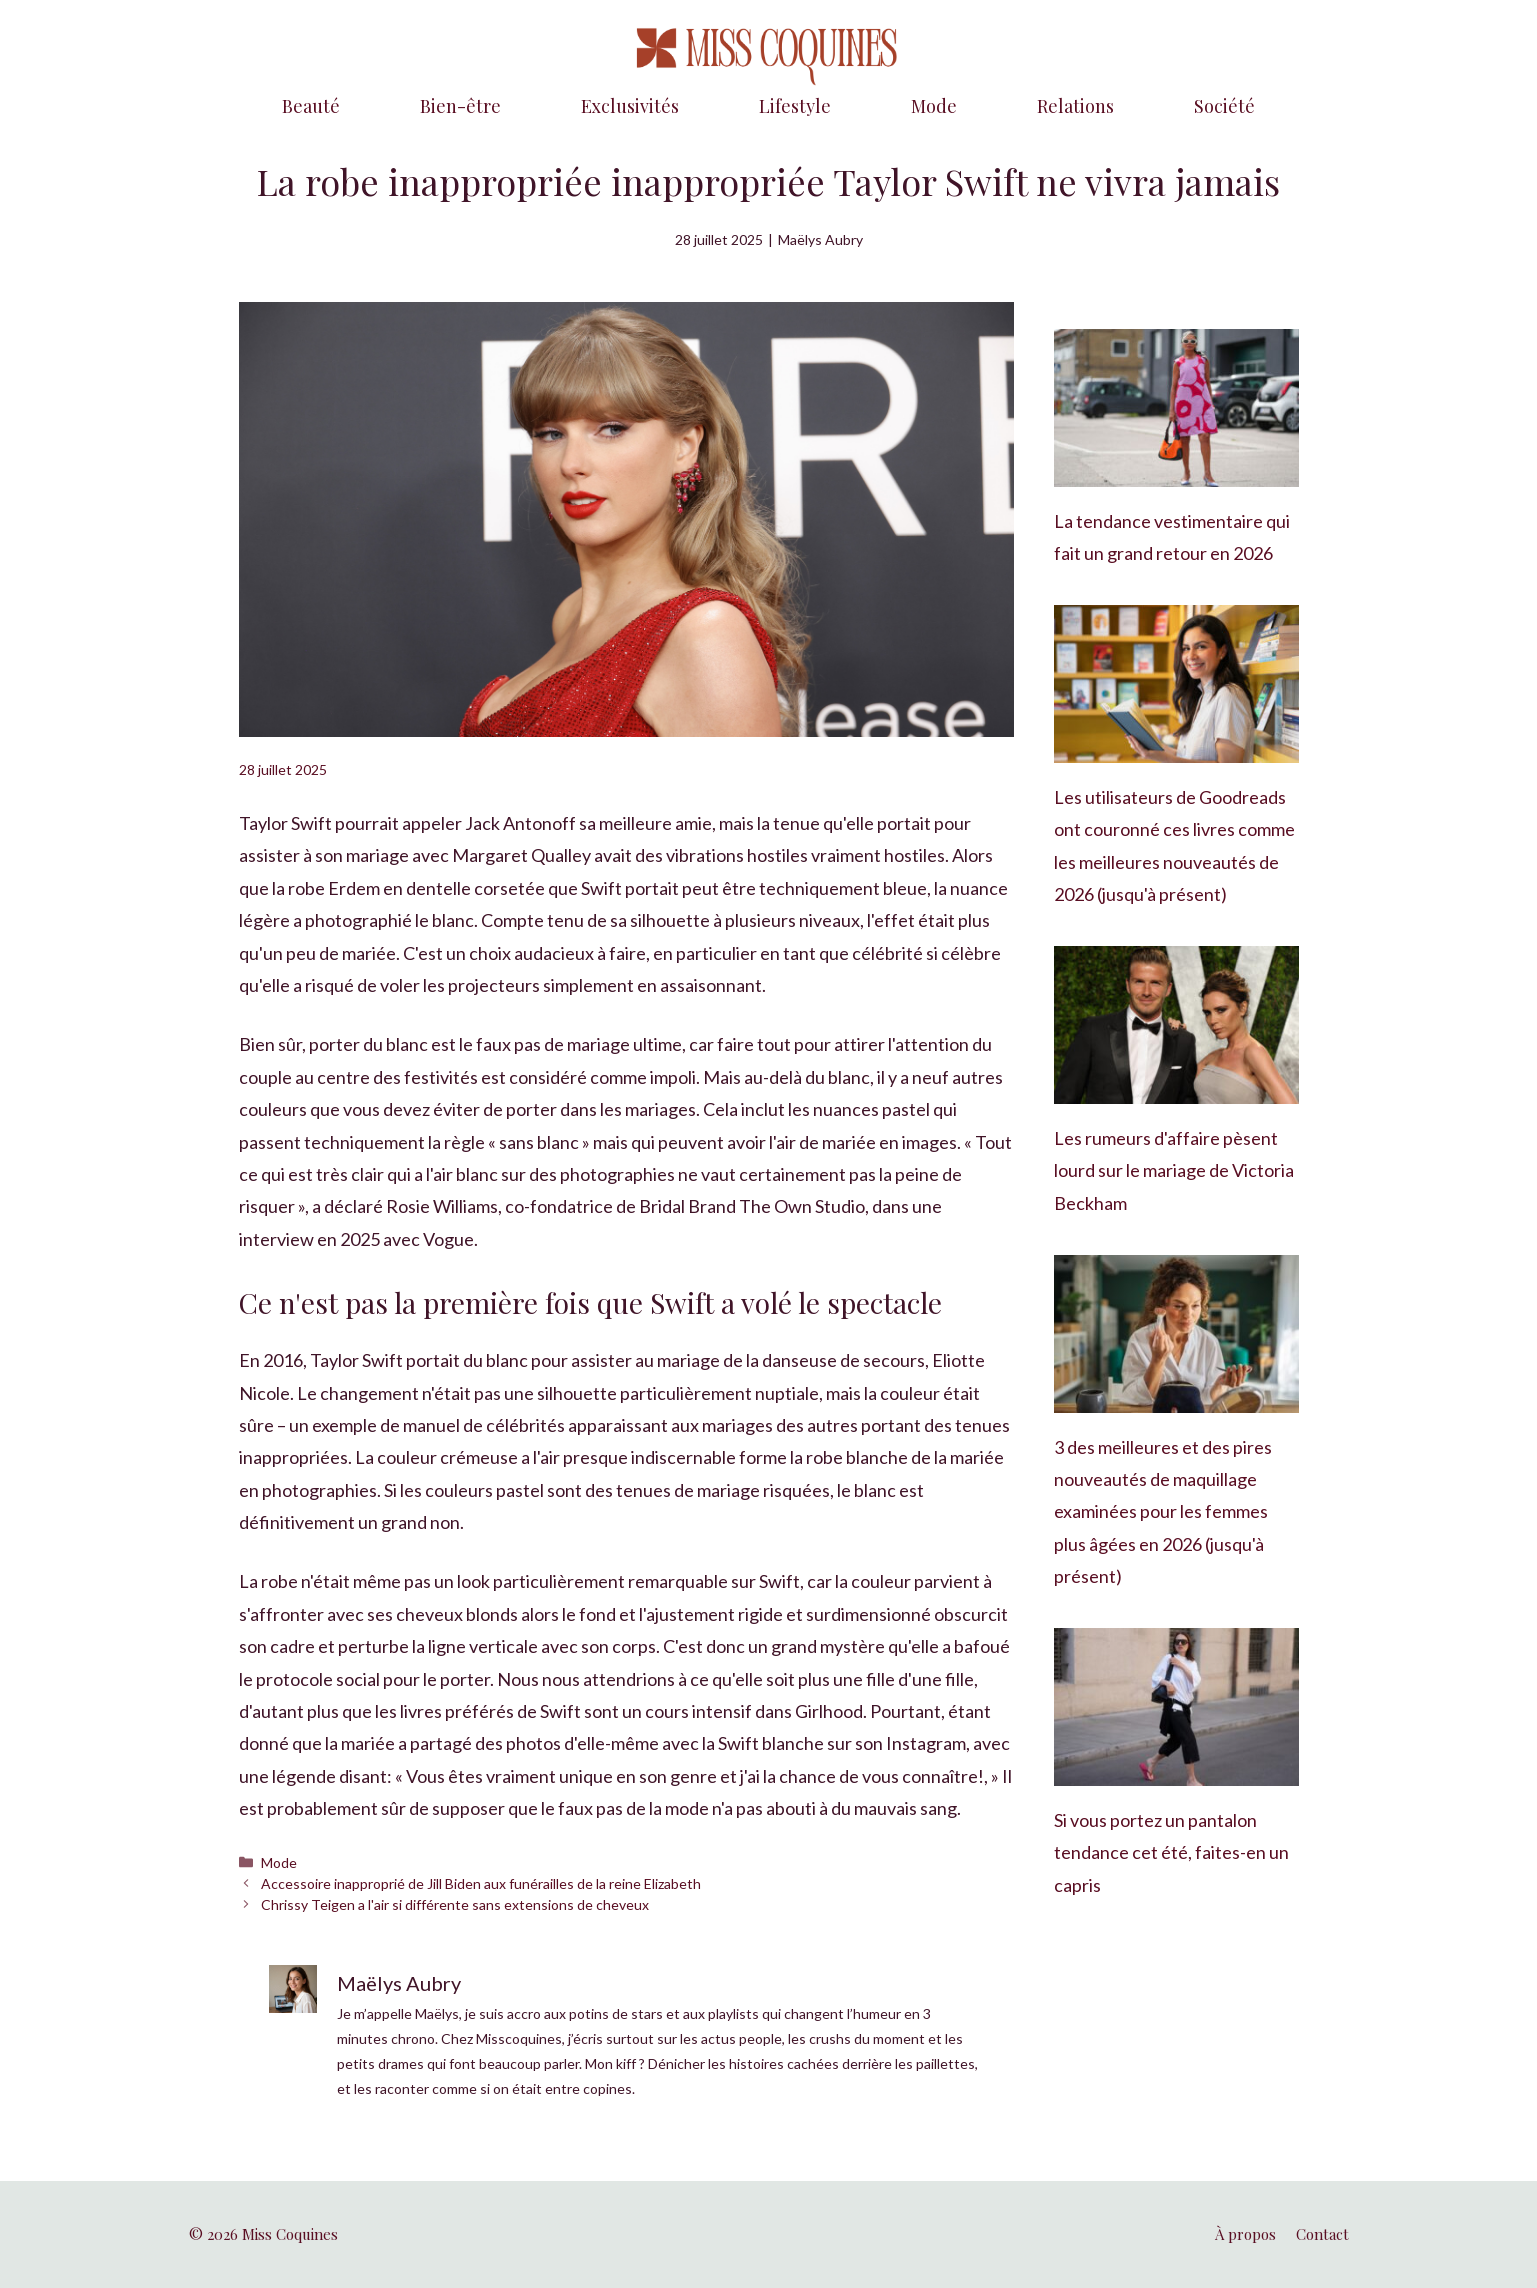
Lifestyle (795, 106)
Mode (934, 106)
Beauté (311, 106)
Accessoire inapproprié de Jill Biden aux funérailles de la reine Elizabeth (481, 1883)
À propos (1245, 2234)
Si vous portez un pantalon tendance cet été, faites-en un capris (1171, 1852)
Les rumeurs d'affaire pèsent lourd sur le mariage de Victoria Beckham (1174, 1170)
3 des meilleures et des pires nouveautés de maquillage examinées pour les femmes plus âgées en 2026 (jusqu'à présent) (1163, 1512)
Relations (1075, 106)
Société (1224, 106)
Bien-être (460, 106)
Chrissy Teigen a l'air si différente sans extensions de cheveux (455, 1904)
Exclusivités (630, 106)
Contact (1322, 2234)
